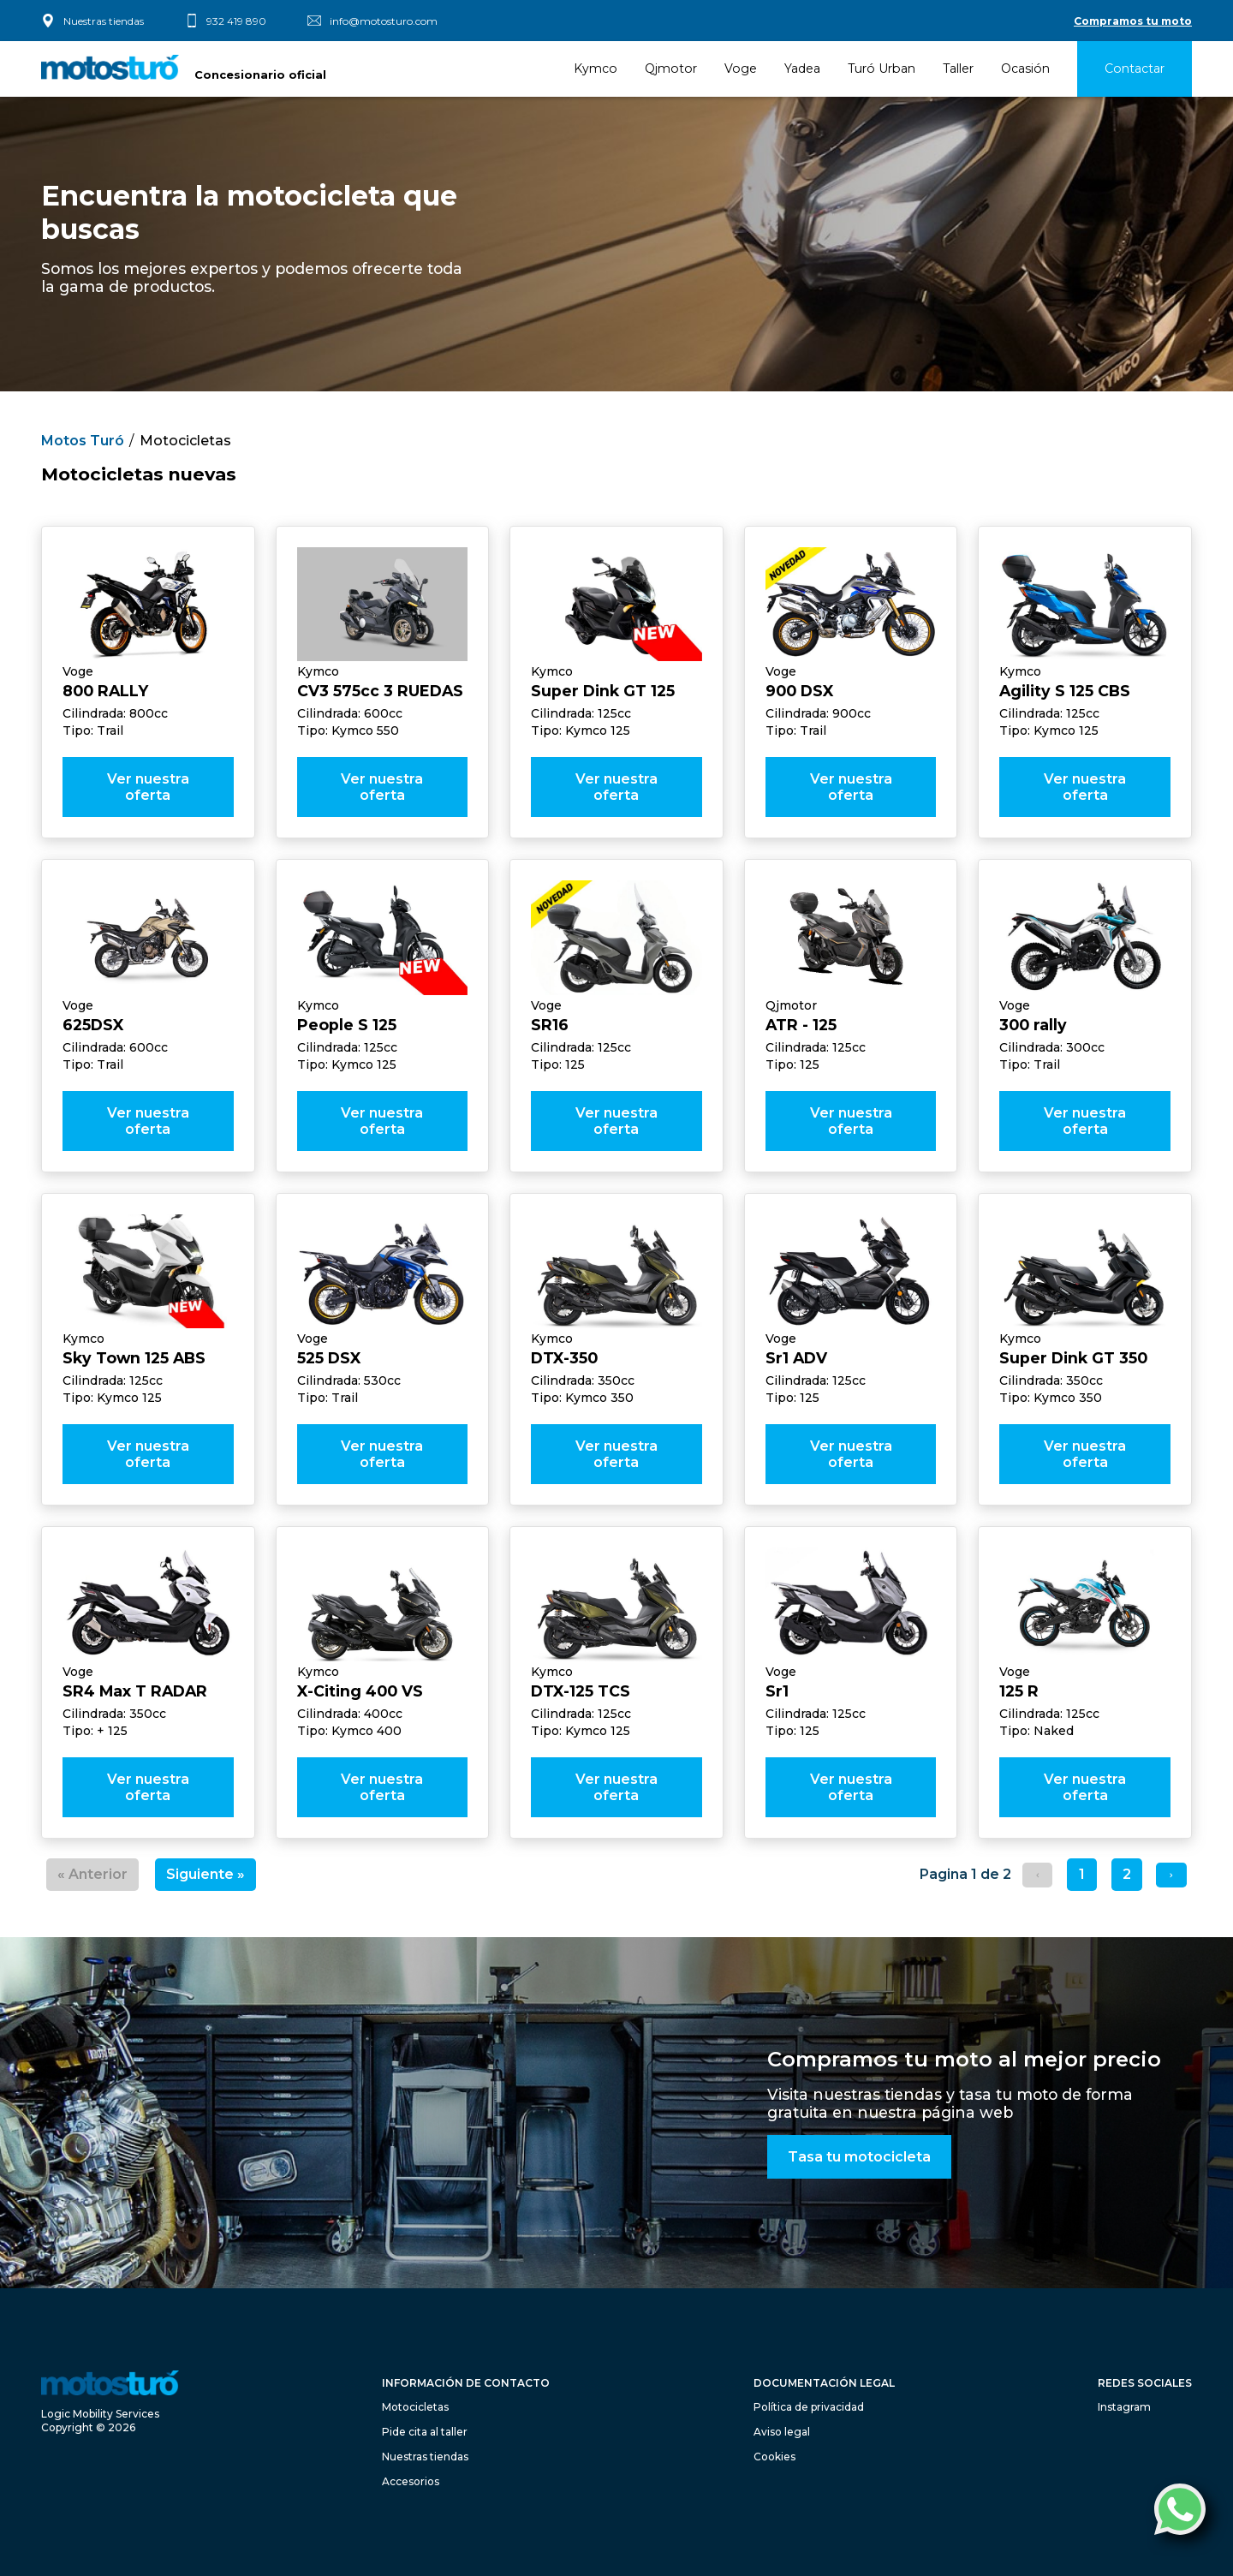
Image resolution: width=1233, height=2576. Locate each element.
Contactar (1134, 68)
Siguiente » (205, 1874)
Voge (740, 68)
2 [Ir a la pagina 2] (1127, 1874)
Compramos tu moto (1133, 21)
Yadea (802, 68)
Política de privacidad (809, 2406)
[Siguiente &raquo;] (1171, 1875)
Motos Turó (82, 440)
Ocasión (1025, 68)
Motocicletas (185, 440)
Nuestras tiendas (103, 21)
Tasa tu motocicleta (859, 2157)
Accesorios (410, 2481)
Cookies (774, 2456)
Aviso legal (782, 2431)
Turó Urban (881, 68)
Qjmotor (671, 68)
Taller (958, 68)
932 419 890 (236, 21)
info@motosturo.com (384, 21)
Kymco (595, 68)
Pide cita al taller (425, 2431)
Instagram (1124, 2406)
